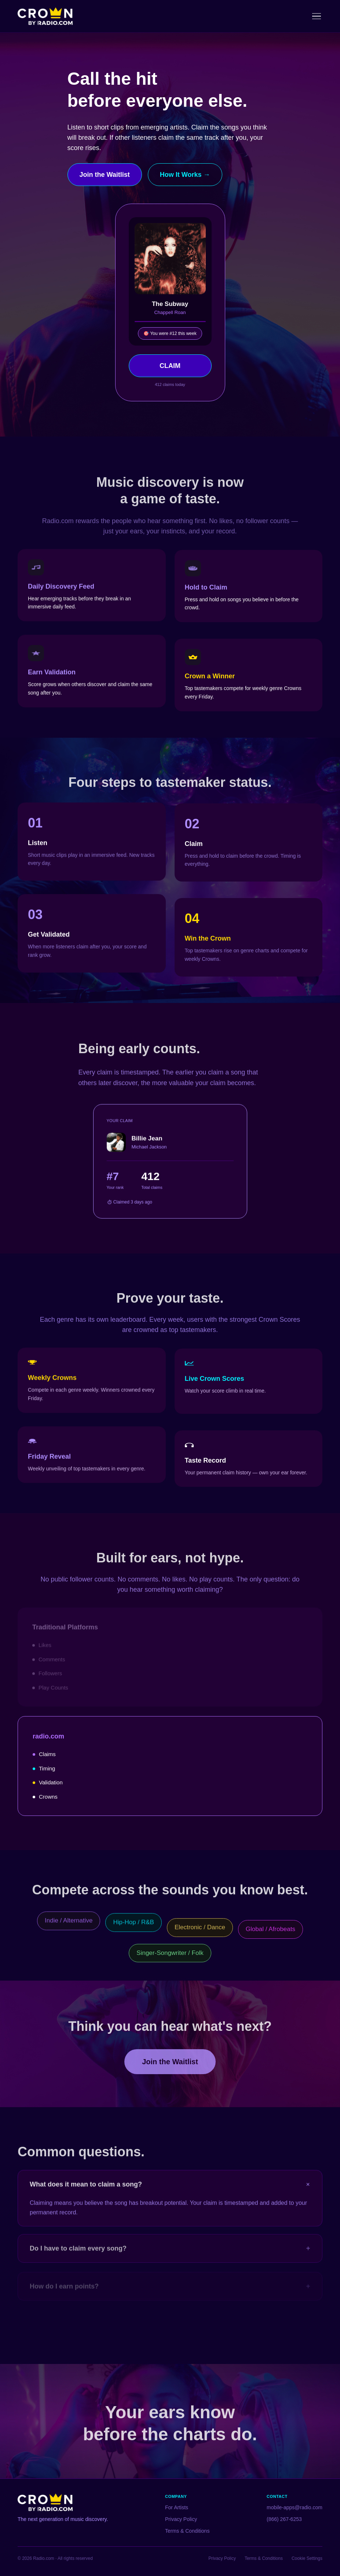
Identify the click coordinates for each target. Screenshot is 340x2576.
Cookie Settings (307, 2558)
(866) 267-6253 (284, 2519)
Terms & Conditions (187, 2531)
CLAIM (170, 365)
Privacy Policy (181, 2519)
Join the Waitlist (105, 174)
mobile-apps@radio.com (294, 2507)
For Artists (176, 2507)
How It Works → (185, 174)
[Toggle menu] (316, 16)
